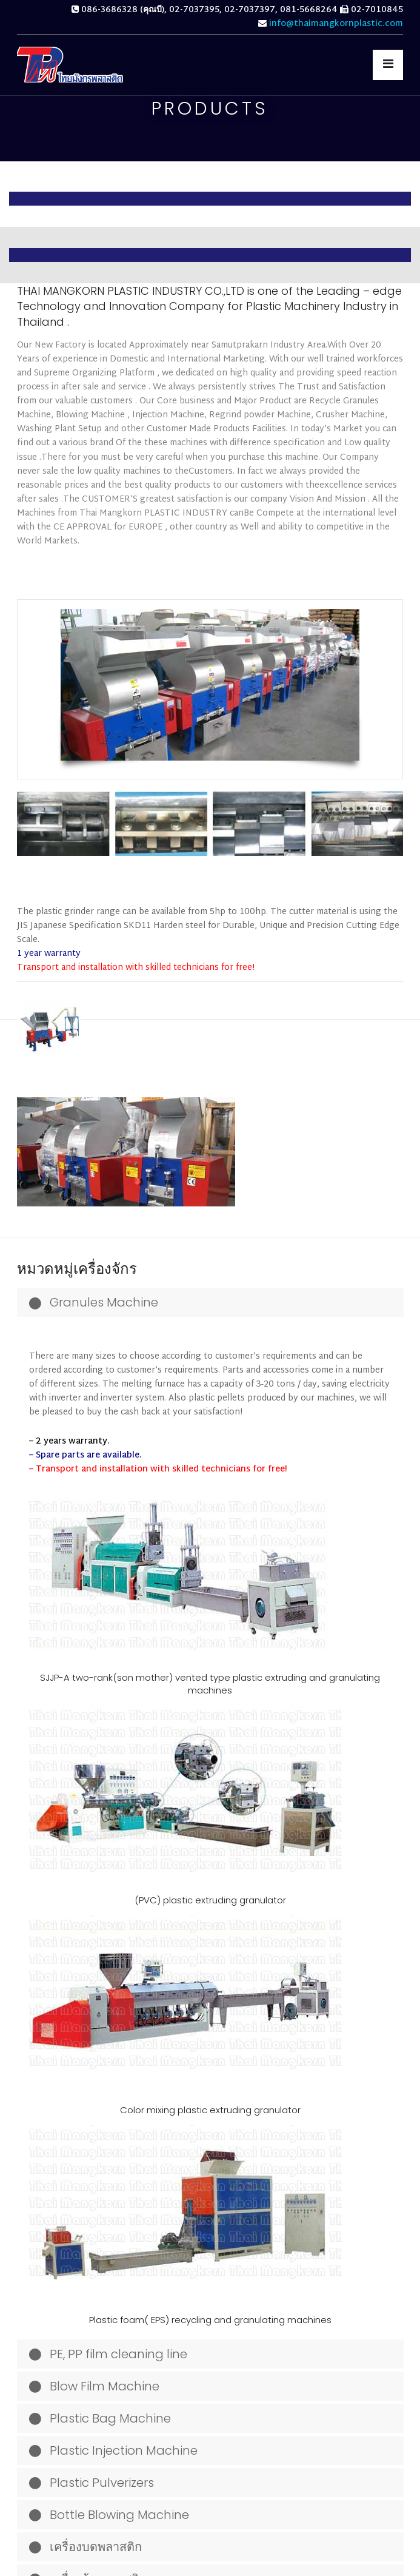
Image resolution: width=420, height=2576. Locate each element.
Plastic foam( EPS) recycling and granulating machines (210, 2319)
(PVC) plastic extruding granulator (210, 1900)
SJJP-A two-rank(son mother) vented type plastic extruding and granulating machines (210, 1684)
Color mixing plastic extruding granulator (210, 2110)
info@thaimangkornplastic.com (336, 24)
